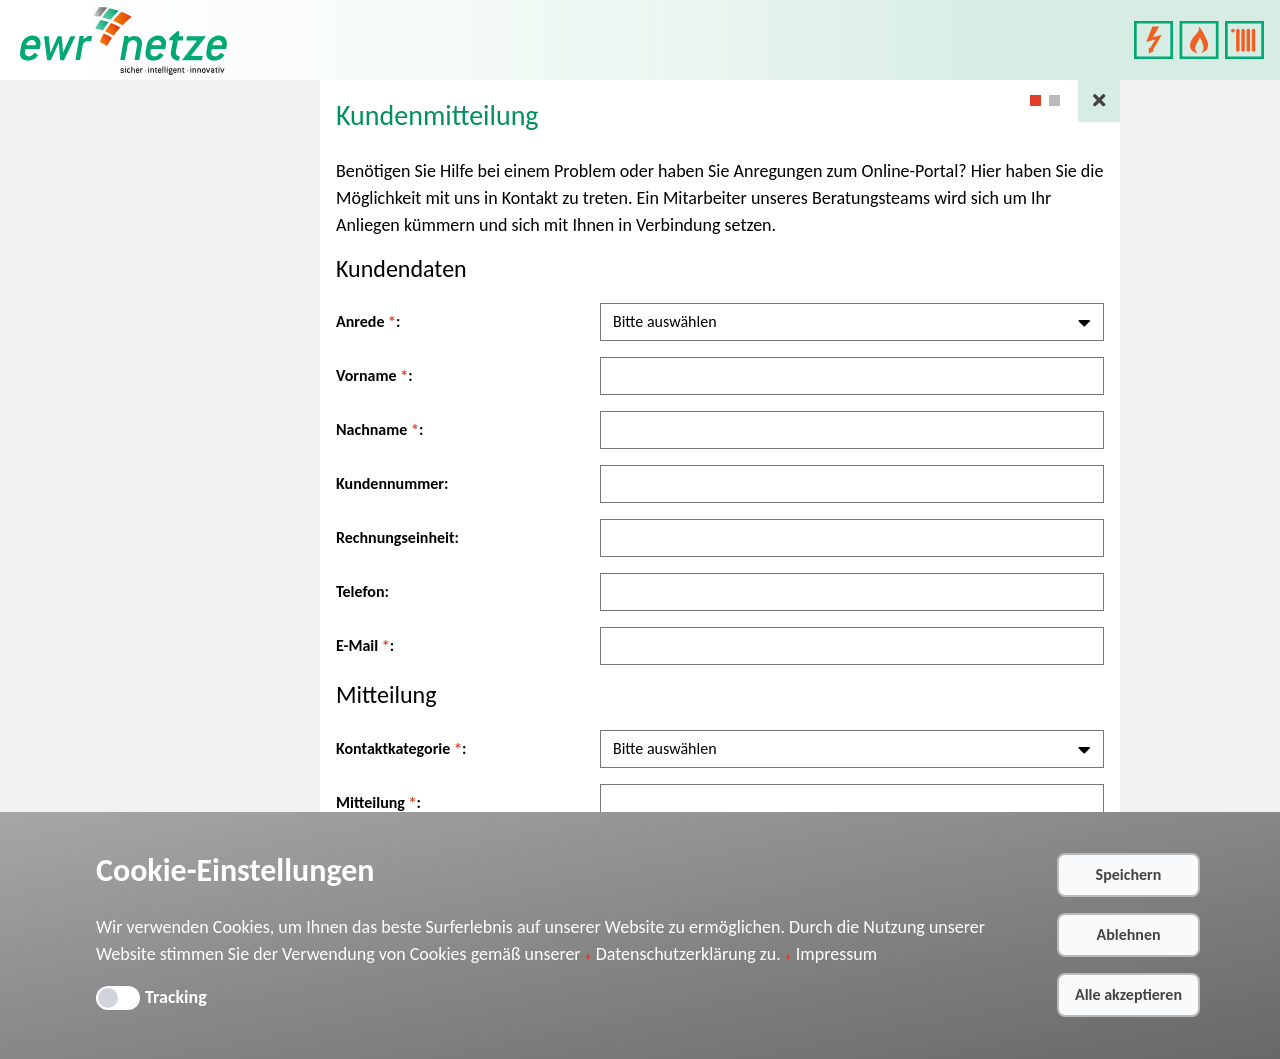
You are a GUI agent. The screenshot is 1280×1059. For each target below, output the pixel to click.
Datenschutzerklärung (676, 954)
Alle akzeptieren (1128, 994)
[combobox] (852, 322)
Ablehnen (1128, 934)
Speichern (1129, 874)
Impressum (836, 954)
